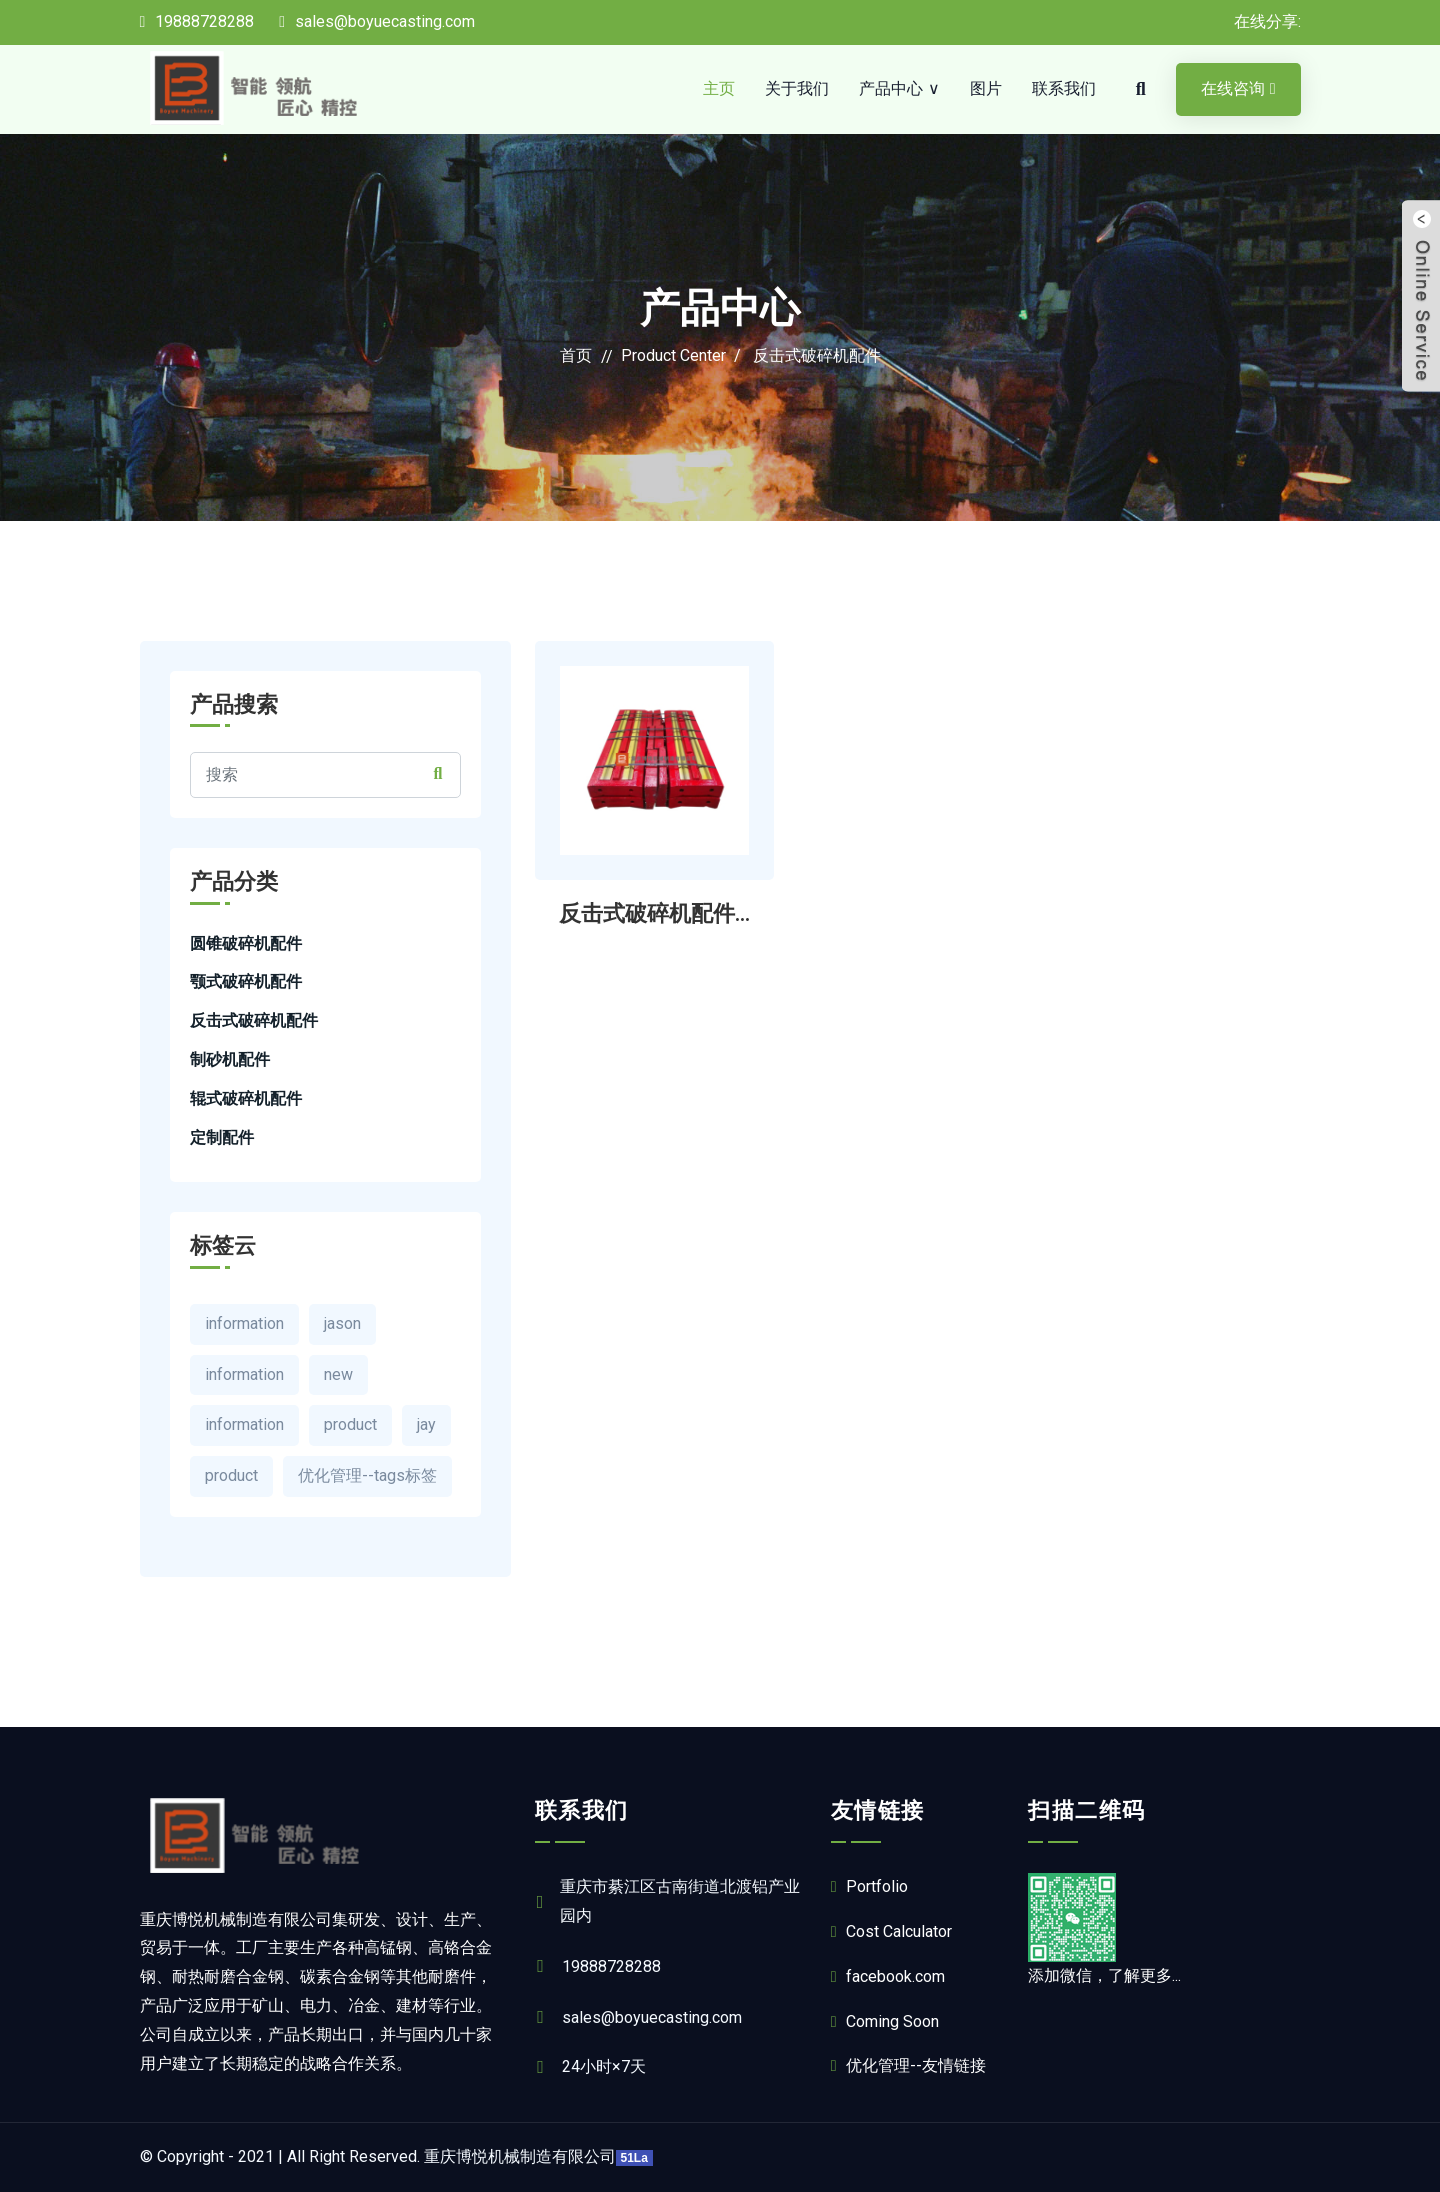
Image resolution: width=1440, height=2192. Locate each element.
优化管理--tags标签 (367, 1475)
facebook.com (888, 1976)
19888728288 (197, 21)
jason (342, 1323)
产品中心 (891, 88)
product (350, 1424)
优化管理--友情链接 (908, 2065)
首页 (576, 355)
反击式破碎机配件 (817, 355)
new (338, 1374)
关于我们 (797, 88)
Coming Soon (885, 2021)
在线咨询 (1238, 88)
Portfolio (869, 1886)
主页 (719, 88)
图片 (986, 88)
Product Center (673, 355)
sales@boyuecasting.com (377, 21)
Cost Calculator (891, 1931)
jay (426, 1424)
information (244, 1323)
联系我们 (1064, 88)
